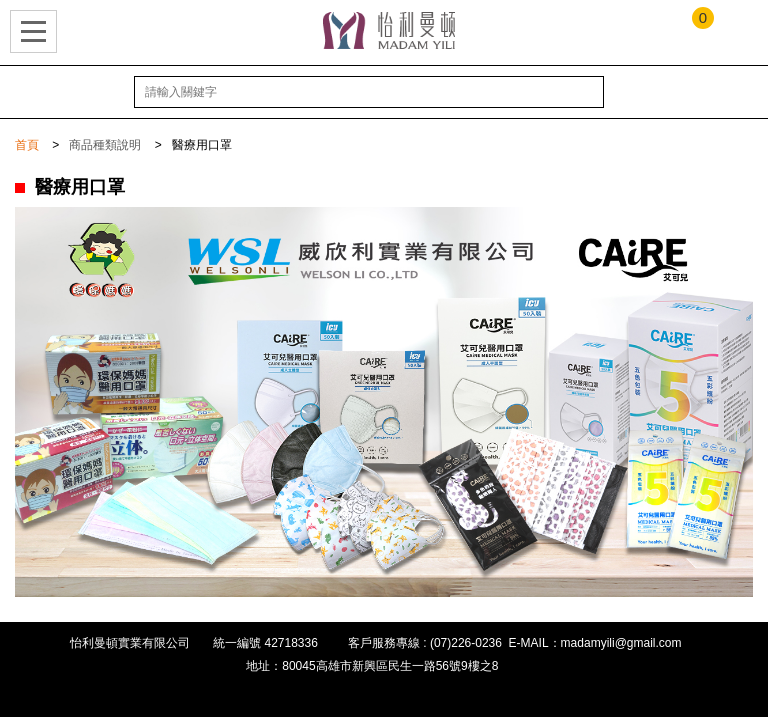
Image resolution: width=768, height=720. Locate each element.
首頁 (27, 145)
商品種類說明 (105, 145)
